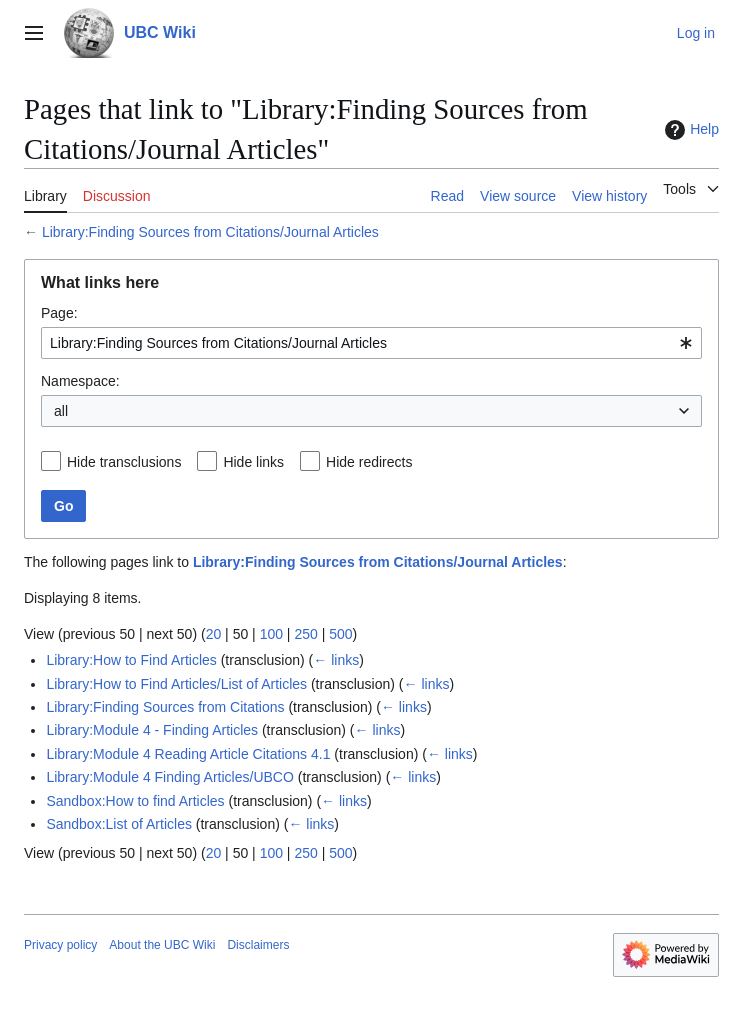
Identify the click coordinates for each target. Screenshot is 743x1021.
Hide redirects (369, 462)
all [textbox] (61, 411)
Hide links (253, 462)
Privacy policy (60, 945)
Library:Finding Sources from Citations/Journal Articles (210, 232)
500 (340, 634)
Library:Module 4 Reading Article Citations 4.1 (188, 754)
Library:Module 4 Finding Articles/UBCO (169, 777)
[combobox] (371, 343)
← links (336, 660)
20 (214, 634)
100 (271, 634)
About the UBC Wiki (162, 945)
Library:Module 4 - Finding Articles (152, 730)
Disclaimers (258, 945)
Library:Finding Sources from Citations (165, 707)
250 (305, 634)
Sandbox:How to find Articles (135, 801)
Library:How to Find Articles (131, 660)
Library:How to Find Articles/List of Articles (176, 684)
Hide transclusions (124, 462)
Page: (59, 313)
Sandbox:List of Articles (119, 824)
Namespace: (80, 381)
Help (689, 130)
